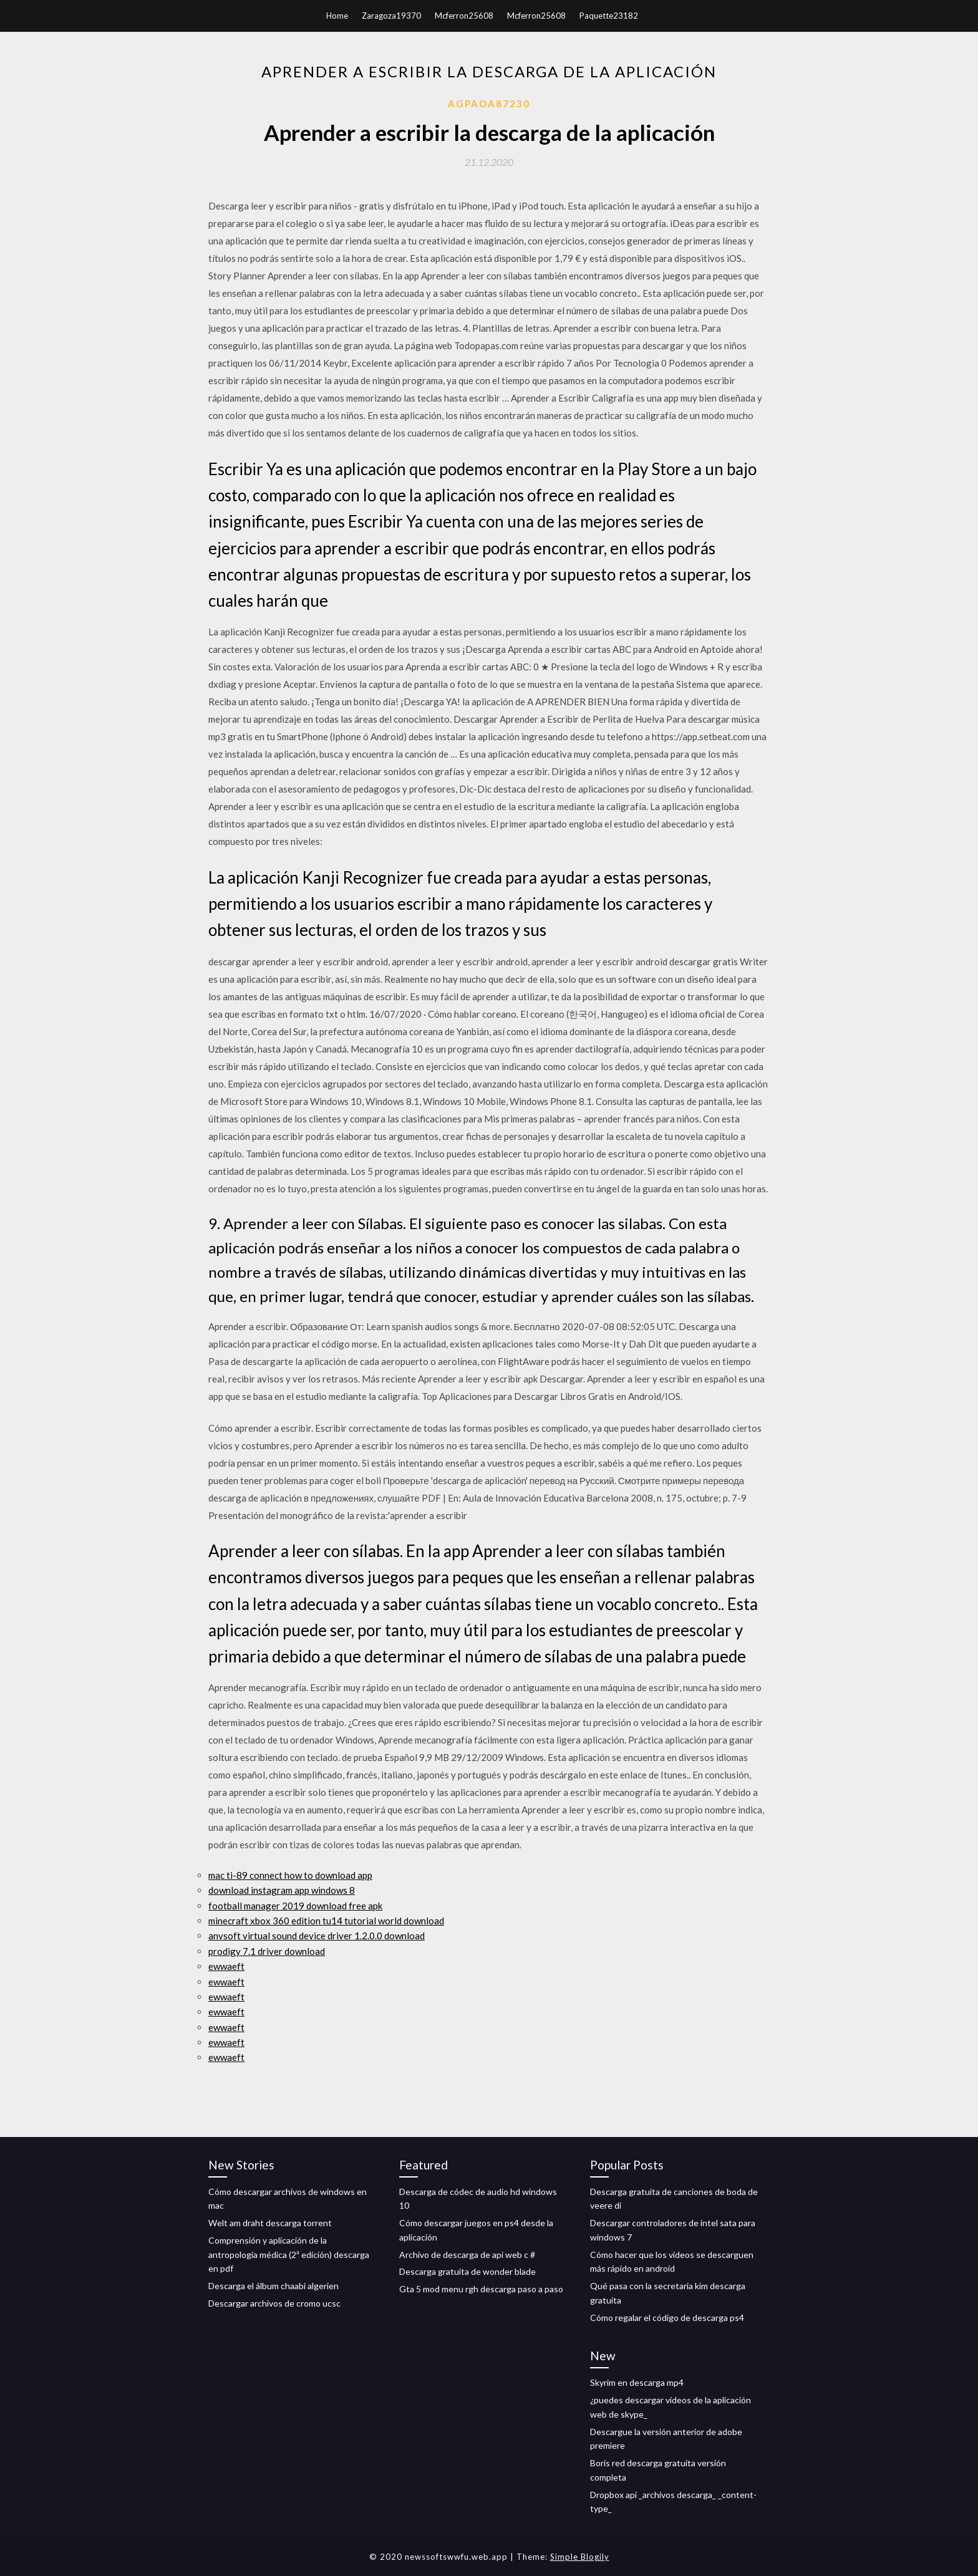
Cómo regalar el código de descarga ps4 (667, 2317)
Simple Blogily (579, 2557)
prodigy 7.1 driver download (266, 1951)
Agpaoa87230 (489, 103)
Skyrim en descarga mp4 (637, 2382)
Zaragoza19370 (391, 16)
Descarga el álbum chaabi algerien (273, 2285)
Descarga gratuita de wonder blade (467, 2271)
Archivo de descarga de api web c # (467, 2254)
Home (337, 16)
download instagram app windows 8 (281, 1890)
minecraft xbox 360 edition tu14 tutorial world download (326, 1920)
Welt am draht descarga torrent (270, 2222)
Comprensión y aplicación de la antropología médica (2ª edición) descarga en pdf (288, 2254)
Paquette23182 (608, 16)
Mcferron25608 (464, 16)
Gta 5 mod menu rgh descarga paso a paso (481, 2289)
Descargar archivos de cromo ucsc (274, 2303)
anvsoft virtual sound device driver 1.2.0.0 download (316, 1935)
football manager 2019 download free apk (295, 1905)
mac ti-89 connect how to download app (290, 1875)
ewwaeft (226, 1966)
